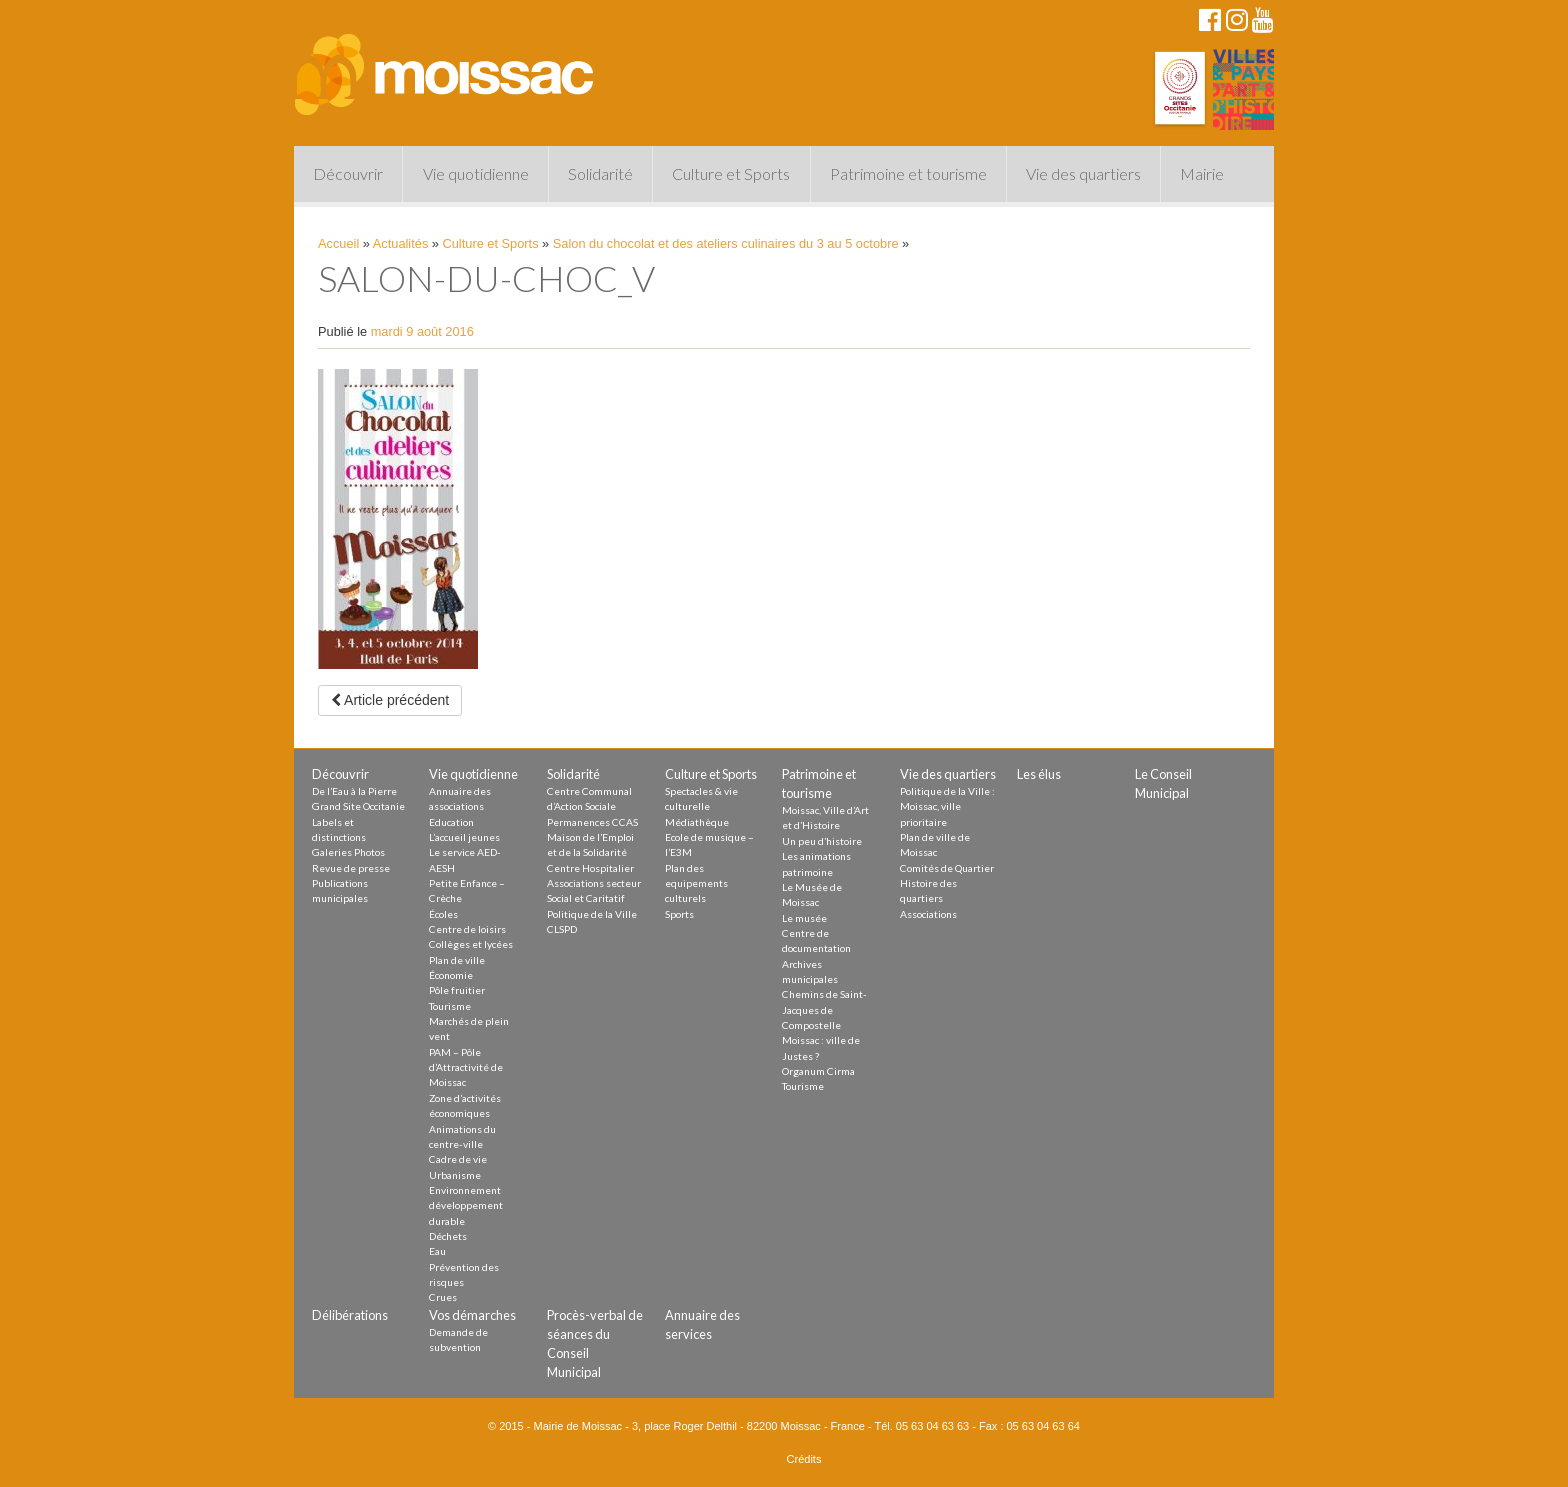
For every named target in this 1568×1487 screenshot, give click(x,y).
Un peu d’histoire (822, 841)
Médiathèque (697, 822)
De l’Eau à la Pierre (354, 791)
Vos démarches (472, 1315)
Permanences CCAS (592, 822)
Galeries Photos (348, 852)
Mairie (1202, 173)
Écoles (443, 914)
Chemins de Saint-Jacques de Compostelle (824, 1009)
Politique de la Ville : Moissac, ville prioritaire (947, 806)
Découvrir (348, 173)
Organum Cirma (818, 1071)
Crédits (804, 1459)
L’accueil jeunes (464, 837)
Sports (679, 914)
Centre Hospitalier (590, 868)
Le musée (804, 918)
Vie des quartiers (1083, 173)
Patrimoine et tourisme (908, 173)
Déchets (448, 1236)
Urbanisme (455, 1175)
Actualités (400, 243)
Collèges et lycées (471, 944)
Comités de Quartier (947, 868)
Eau (437, 1251)
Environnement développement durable (466, 1205)
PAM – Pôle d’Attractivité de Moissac (466, 1067)
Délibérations (350, 1315)
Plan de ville (457, 960)
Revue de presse (351, 868)
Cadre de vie (458, 1159)
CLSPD (562, 929)
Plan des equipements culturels (696, 883)
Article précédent (390, 700)
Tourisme (450, 1006)
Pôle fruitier (457, 990)
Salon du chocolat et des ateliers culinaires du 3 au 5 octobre (726, 243)
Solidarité (600, 173)
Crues (443, 1297)
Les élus (1039, 774)
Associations (928, 914)
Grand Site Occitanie (358, 806)
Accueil (338, 243)
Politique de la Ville (592, 914)
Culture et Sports (731, 173)
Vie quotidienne (476, 173)
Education (451, 822)
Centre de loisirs (467, 929)
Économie (451, 975)
